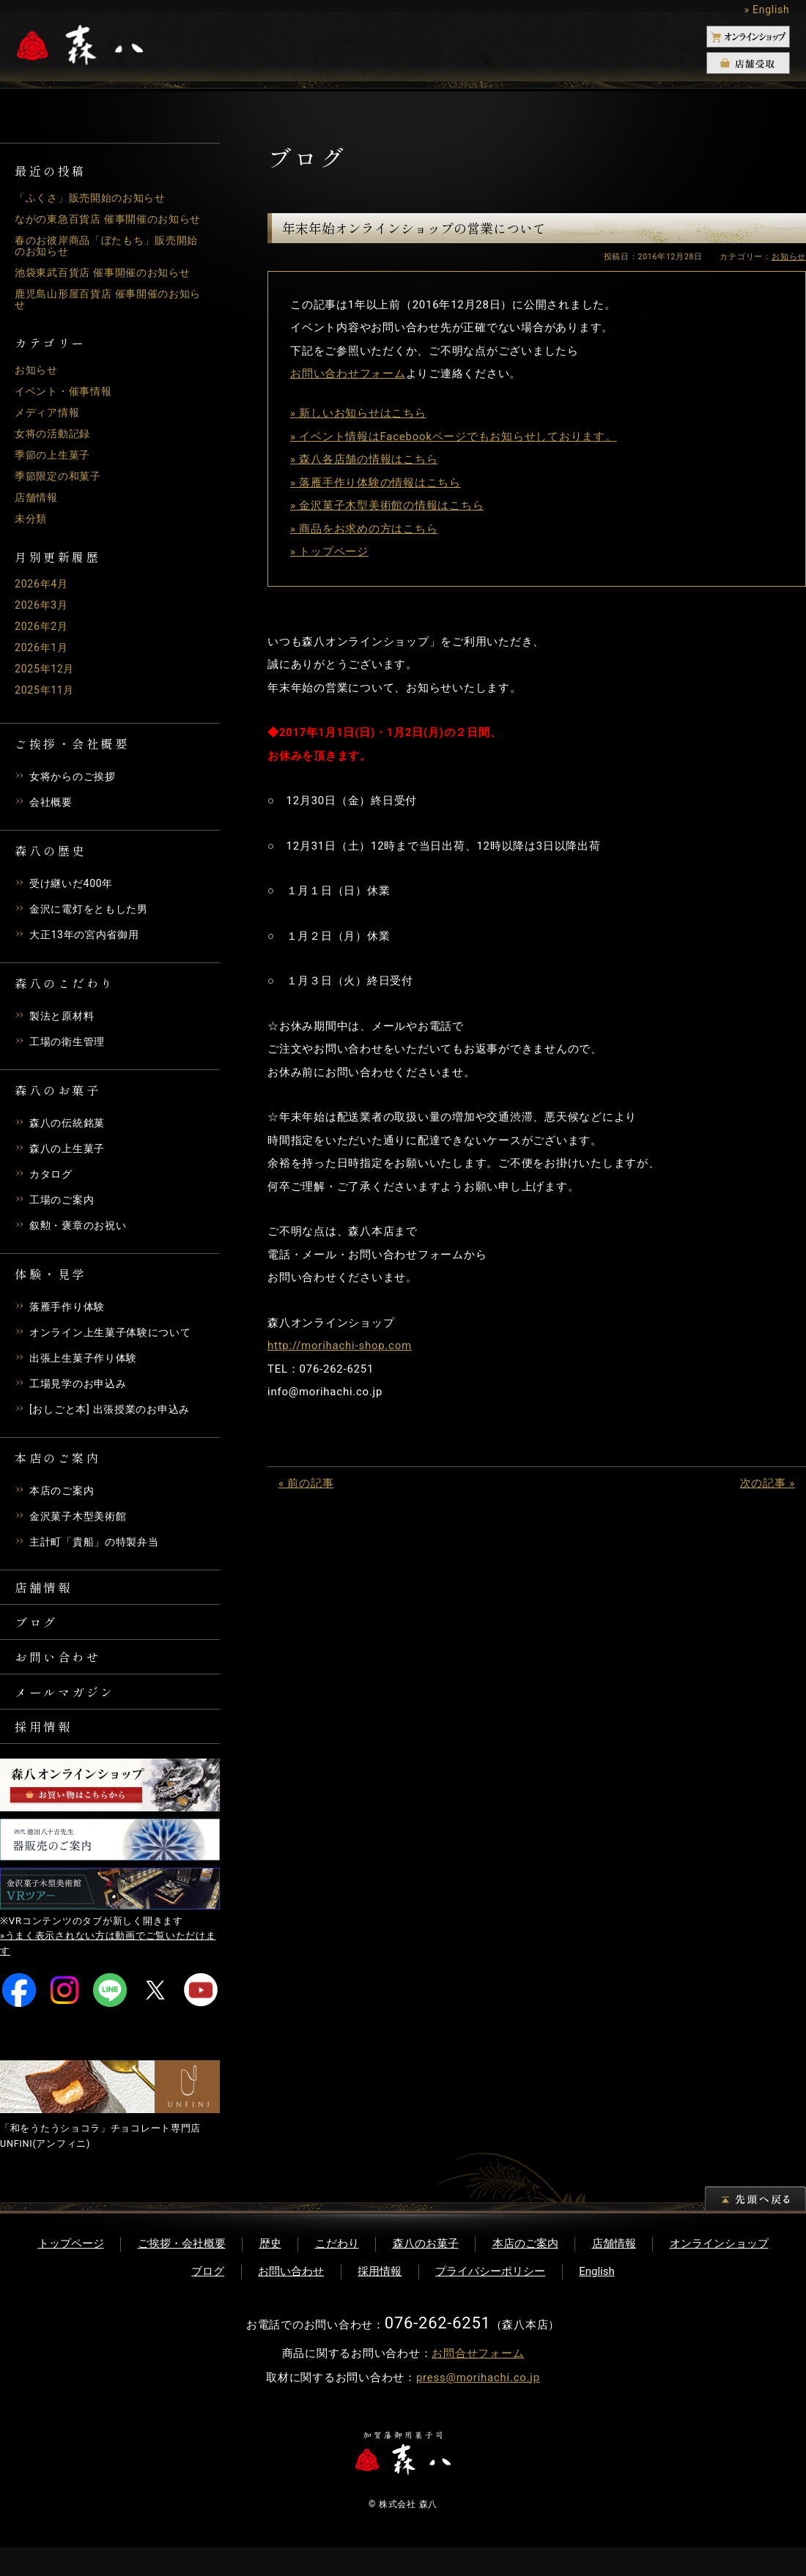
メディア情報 (49, 423)
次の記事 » (767, 1483)
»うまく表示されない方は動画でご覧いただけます (108, 1972)
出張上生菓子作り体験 (87, 1369)
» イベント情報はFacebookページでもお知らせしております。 (453, 436)
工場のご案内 (64, 1210)
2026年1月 (43, 658)
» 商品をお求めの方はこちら (363, 528)
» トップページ (329, 551)
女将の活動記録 (55, 444)
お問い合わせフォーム (348, 373)
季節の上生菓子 (55, 465)
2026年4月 (43, 594)
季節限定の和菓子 (61, 487)
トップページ (71, 2272)
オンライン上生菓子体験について (115, 1343)
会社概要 (52, 813)
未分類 (32, 529)
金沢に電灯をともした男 (92, 920)
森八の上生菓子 (69, 1159)
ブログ (39, 1637)
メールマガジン (71, 1713)
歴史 (270, 2272)
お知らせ (38, 380)
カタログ (52, 1185)
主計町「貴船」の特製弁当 (98, 1552)
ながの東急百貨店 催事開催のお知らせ (108, 224)
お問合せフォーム (478, 2381)
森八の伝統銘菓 (69, 1133)
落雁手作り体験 (69, 1317)
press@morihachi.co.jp (478, 2406)
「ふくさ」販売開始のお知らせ (96, 197)
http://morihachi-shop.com (339, 1345)
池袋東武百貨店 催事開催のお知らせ (108, 283)
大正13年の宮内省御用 (88, 945)
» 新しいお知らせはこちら (358, 413)
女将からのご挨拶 (75, 787)
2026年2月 (43, 637)
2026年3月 (43, 616)
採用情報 (47, 1752)
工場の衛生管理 (69, 1052)
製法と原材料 (64, 1026)
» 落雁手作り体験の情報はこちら (375, 482)
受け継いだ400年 (74, 894)
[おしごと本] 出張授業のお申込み (115, 1420)
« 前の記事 (305, 1483)
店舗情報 (38, 508)
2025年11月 (46, 701)
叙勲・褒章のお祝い (81, 1236)
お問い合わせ (63, 1675)
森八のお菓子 (426, 2272)
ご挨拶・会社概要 (182, 2272)
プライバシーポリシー (490, 2299)
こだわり (337, 2272)
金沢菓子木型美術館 (81, 1527)
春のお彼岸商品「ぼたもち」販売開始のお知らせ (107, 257)
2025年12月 (46, 679)
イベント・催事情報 (67, 402)
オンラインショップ (719, 2272)
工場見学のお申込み (81, 1394)
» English (766, 9)
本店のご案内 (64, 1501)
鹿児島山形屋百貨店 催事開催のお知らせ (108, 310)
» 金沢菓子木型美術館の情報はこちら (387, 505)
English (597, 2299)
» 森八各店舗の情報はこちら (363, 459)
